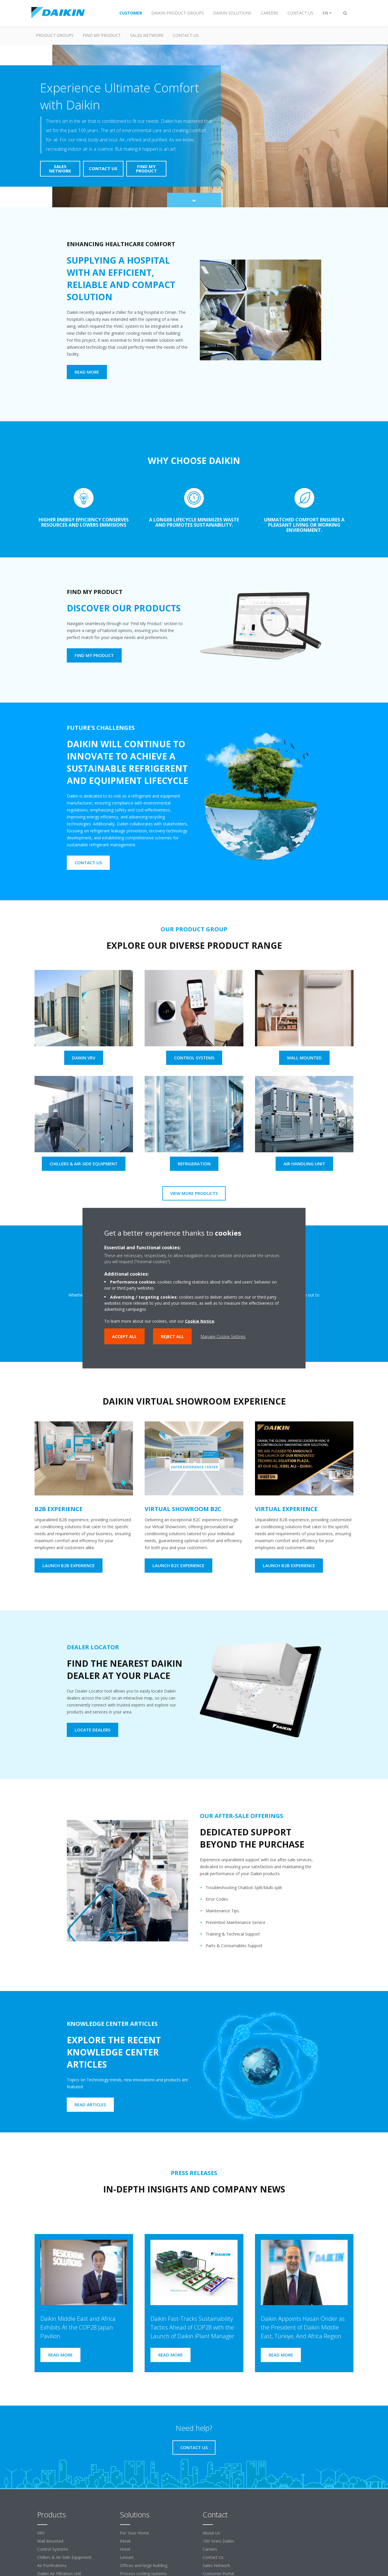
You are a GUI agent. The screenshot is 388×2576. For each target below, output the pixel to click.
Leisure (127, 2557)
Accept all (124, 1336)
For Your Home (134, 2533)
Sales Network (147, 35)
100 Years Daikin (218, 2541)
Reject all (172, 1336)
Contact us (186, 35)
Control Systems (52, 2549)
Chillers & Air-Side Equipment (64, 2557)
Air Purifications (52, 2565)
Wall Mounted (50, 2541)
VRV (40, 2533)
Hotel (125, 2549)
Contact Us (213, 2557)
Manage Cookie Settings (223, 1336)
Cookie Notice (199, 1321)
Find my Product (102, 35)
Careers (210, 2549)
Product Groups (54, 35)
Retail (125, 2541)
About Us (211, 2533)
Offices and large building (143, 2565)
